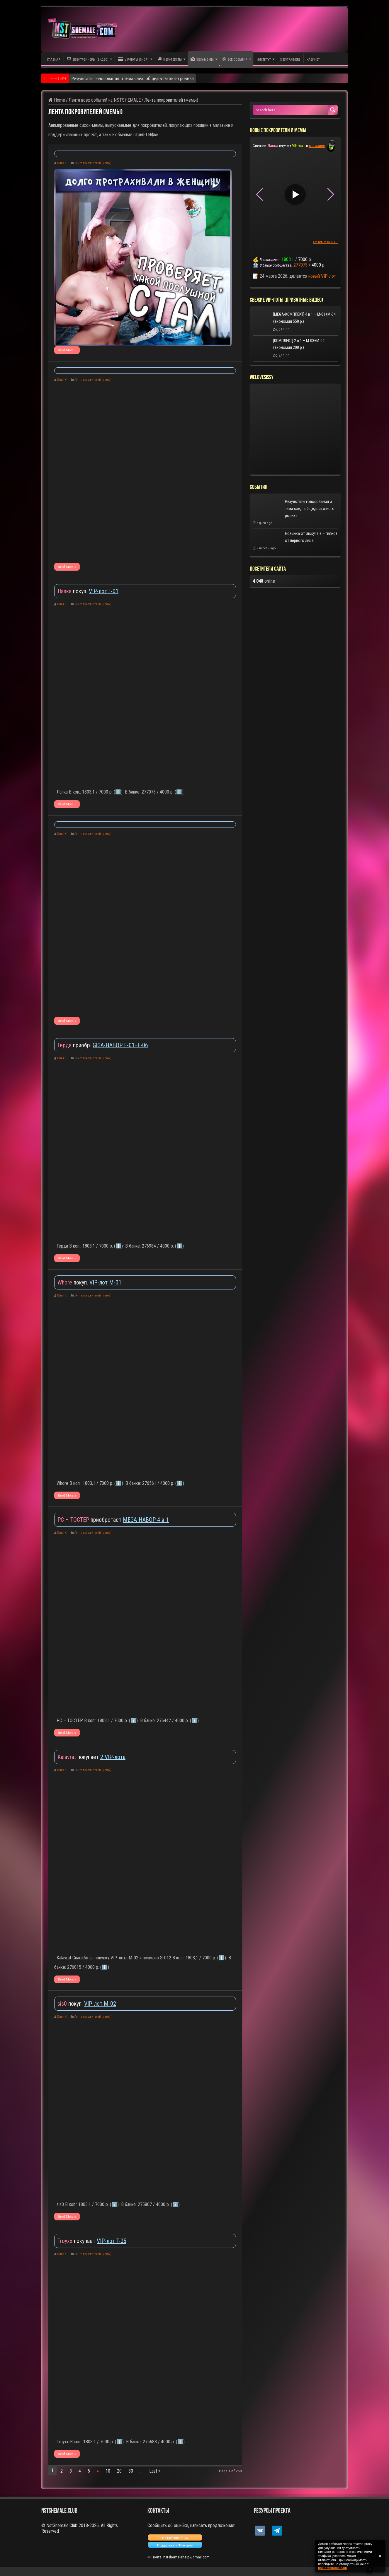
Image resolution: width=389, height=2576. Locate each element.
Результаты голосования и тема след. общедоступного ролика (132, 78)
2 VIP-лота (112, 1756)
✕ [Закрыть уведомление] (379, 2556)
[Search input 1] (290, 110)
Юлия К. (62, 163)
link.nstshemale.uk (332, 2568)
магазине (317, 145)
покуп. (73, 591)
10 (108, 2471)
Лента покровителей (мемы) (92, 163)
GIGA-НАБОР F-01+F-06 (120, 1045)
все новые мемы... (325, 242)
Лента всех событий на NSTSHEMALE (105, 100)
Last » (154, 2471)
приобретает (90, 1519)
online (264, 581)
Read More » (67, 350)
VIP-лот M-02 (100, 2003)
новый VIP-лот (322, 276)
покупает (78, 1756)
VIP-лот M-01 (105, 1282)
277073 (300, 265)
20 (119, 2471)
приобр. (75, 1045)
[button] (331, 194)
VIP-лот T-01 (103, 591)
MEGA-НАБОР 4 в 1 (146, 1519)
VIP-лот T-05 (111, 2240)
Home (56, 100)
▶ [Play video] (215, 185)
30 (130, 2471)
